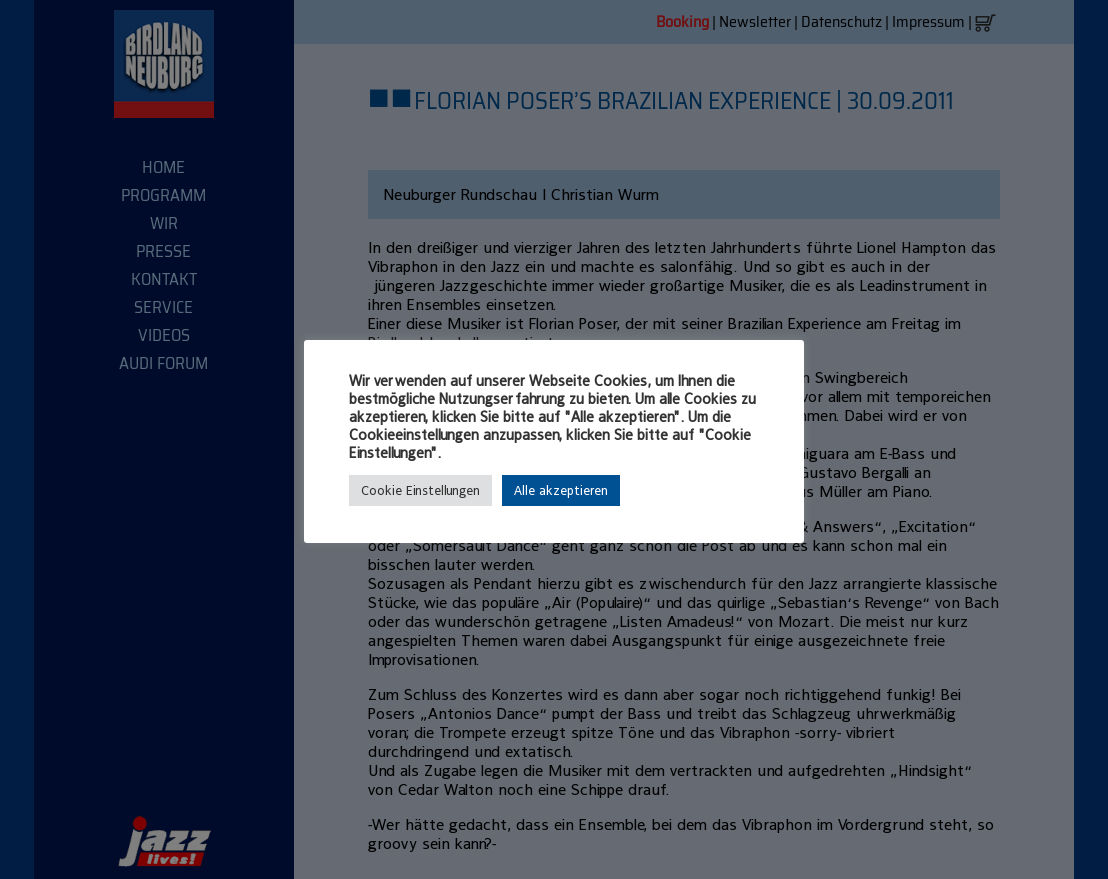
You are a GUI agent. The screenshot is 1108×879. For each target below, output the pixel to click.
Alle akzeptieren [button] (561, 490)
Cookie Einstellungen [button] (420, 490)
